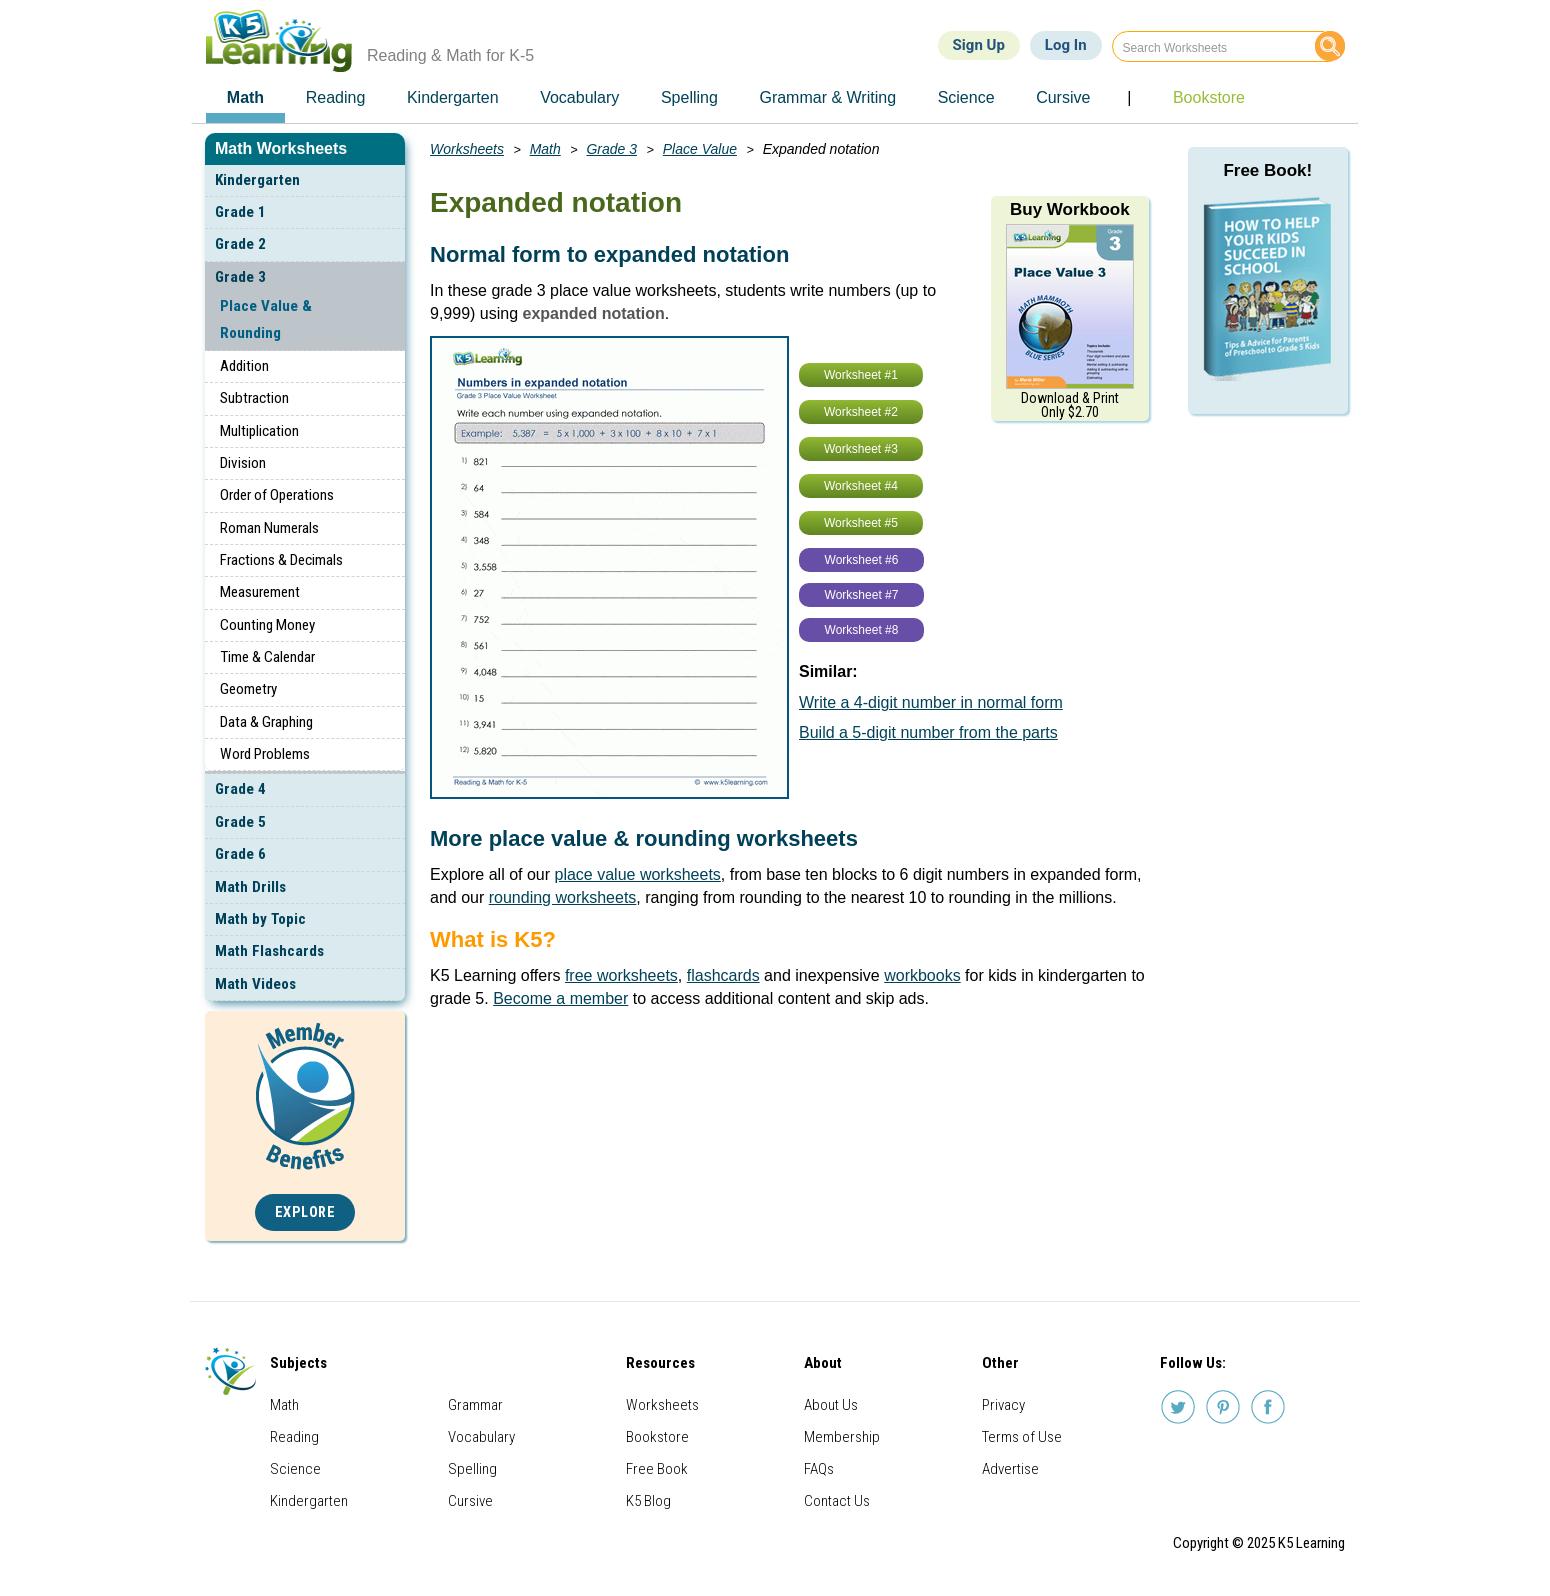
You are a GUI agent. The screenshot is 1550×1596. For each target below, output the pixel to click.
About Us (831, 1405)
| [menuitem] (1129, 97)
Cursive (470, 1501)
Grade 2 (240, 244)
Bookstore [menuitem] (1209, 97)
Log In (1066, 45)
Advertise (1010, 1469)
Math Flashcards (269, 951)
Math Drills (250, 887)
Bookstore (657, 1437)
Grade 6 (240, 854)
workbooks (922, 975)
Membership (842, 1437)
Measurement (260, 592)
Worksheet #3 (861, 449)
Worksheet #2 (861, 412)
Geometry (248, 689)
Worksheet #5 (861, 523)
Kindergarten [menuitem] (453, 97)
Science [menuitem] (966, 97)
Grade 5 (240, 822)
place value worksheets (638, 874)
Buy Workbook (1070, 209)
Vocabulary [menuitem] (579, 97)
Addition (244, 366)
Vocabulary (481, 1437)
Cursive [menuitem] (1063, 97)
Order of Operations (277, 495)
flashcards (723, 975)
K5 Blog (648, 1501)
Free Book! (1267, 170)
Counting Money (267, 625)
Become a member (560, 998)
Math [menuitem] (245, 97)
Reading (294, 1437)
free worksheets (621, 975)
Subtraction (254, 398)
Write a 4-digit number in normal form (931, 702)
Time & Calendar (267, 657)
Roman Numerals (269, 528)
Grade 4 (240, 789)
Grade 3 (240, 277)
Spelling (472, 1469)
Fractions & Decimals (281, 560)
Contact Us (837, 1501)
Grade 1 (240, 212)
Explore (305, 1212)
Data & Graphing (266, 722)
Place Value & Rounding (266, 319)
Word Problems (265, 754)
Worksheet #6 (862, 560)
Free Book (657, 1469)
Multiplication (259, 431)
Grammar (475, 1405)
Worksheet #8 (862, 630)
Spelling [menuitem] (689, 97)
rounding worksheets (563, 897)
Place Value (700, 149)
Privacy (1003, 1405)
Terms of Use (1022, 1437)
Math (545, 149)
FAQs (819, 1469)
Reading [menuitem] (336, 97)
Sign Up (979, 45)
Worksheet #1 (861, 375)
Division (243, 463)
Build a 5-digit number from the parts (928, 732)
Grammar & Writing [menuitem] (827, 97)
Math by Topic (260, 919)
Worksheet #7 (862, 595)
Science (295, 1469)
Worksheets (467, 149)
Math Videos (255, 984)
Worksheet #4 (861, 486)
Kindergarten (257, 180)
